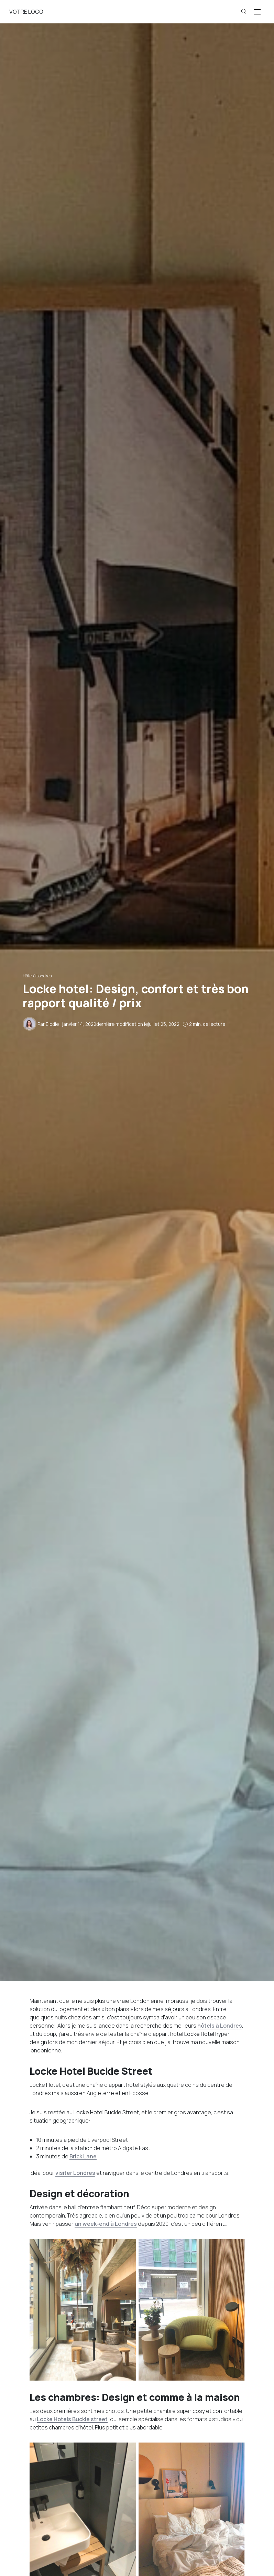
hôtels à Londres (219, 2025)
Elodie (52, 1024)
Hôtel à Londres (37, 975)
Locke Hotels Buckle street (72, 2419)
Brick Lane (83, 2156)
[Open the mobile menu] (257, 12)
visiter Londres (75, 2173)
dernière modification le (120, 1024)
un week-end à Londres (106, 2224)
